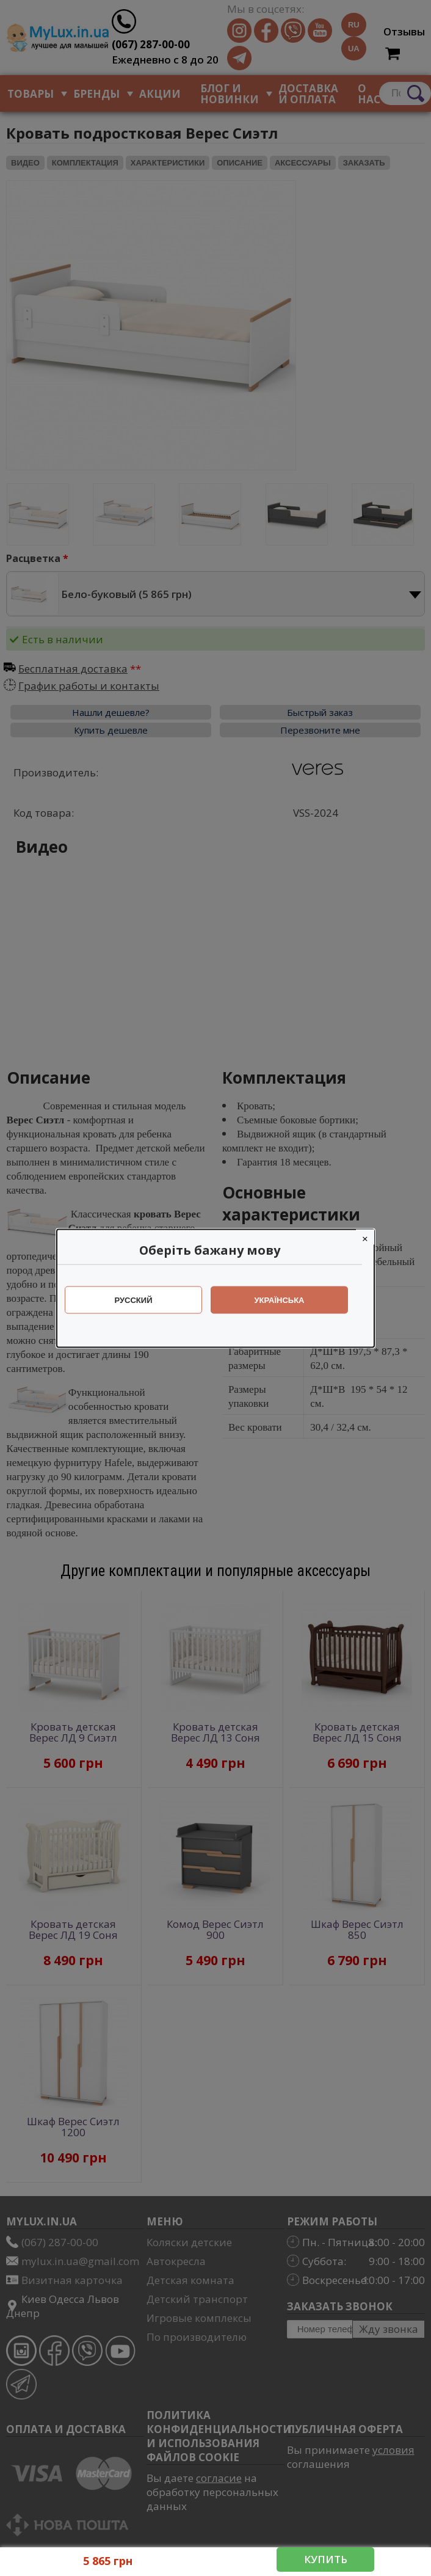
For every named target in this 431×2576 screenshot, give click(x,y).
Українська (286, 1299)
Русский (140, 1299)
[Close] (371, 1236)
